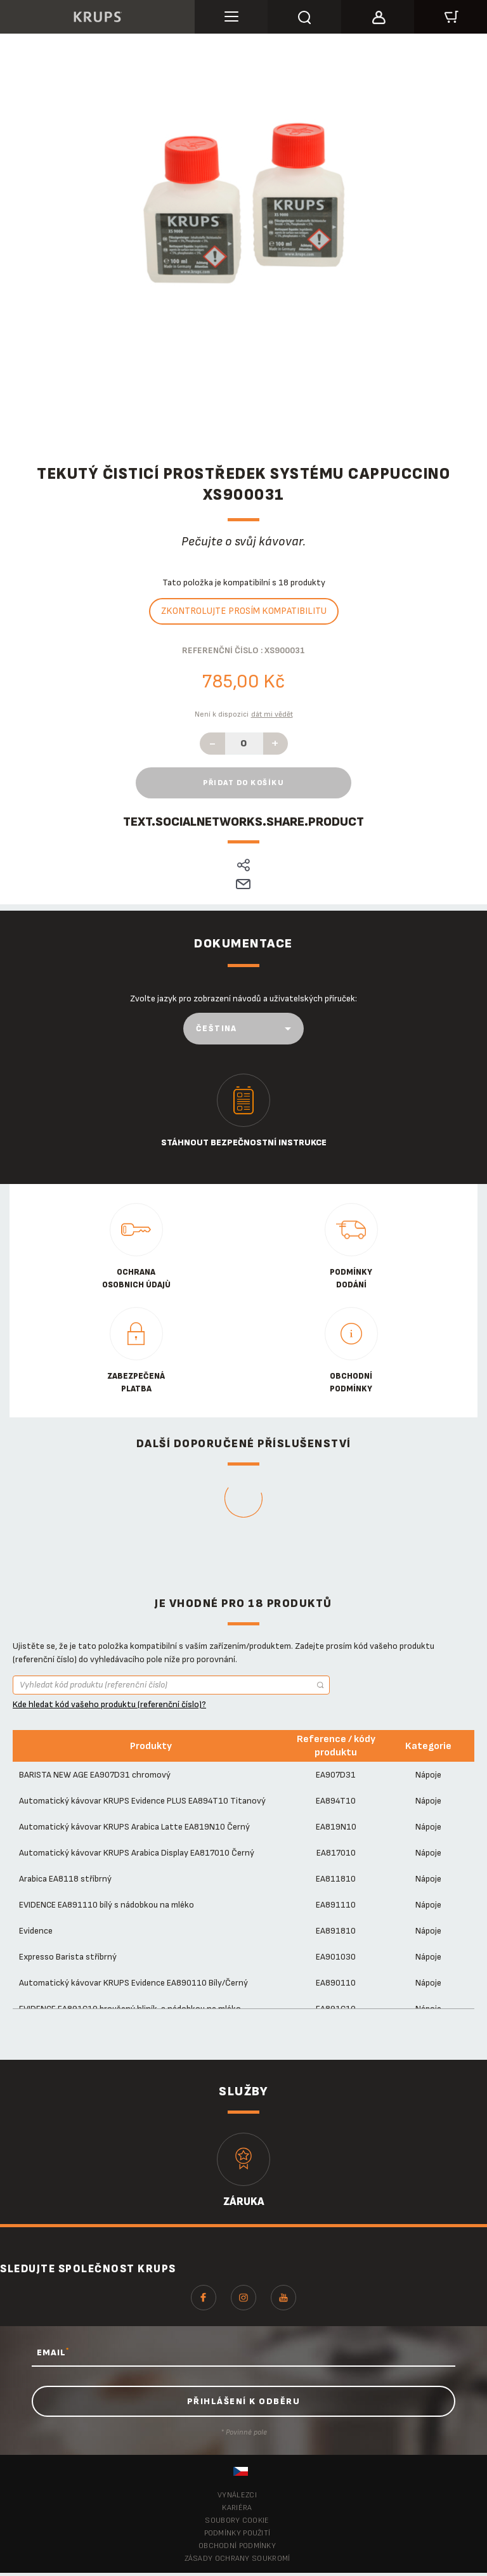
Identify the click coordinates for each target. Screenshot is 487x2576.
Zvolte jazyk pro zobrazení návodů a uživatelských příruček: (243, 998)
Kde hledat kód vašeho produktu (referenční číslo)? (109, 1704)
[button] (377, 15)
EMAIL (53, 2352)
